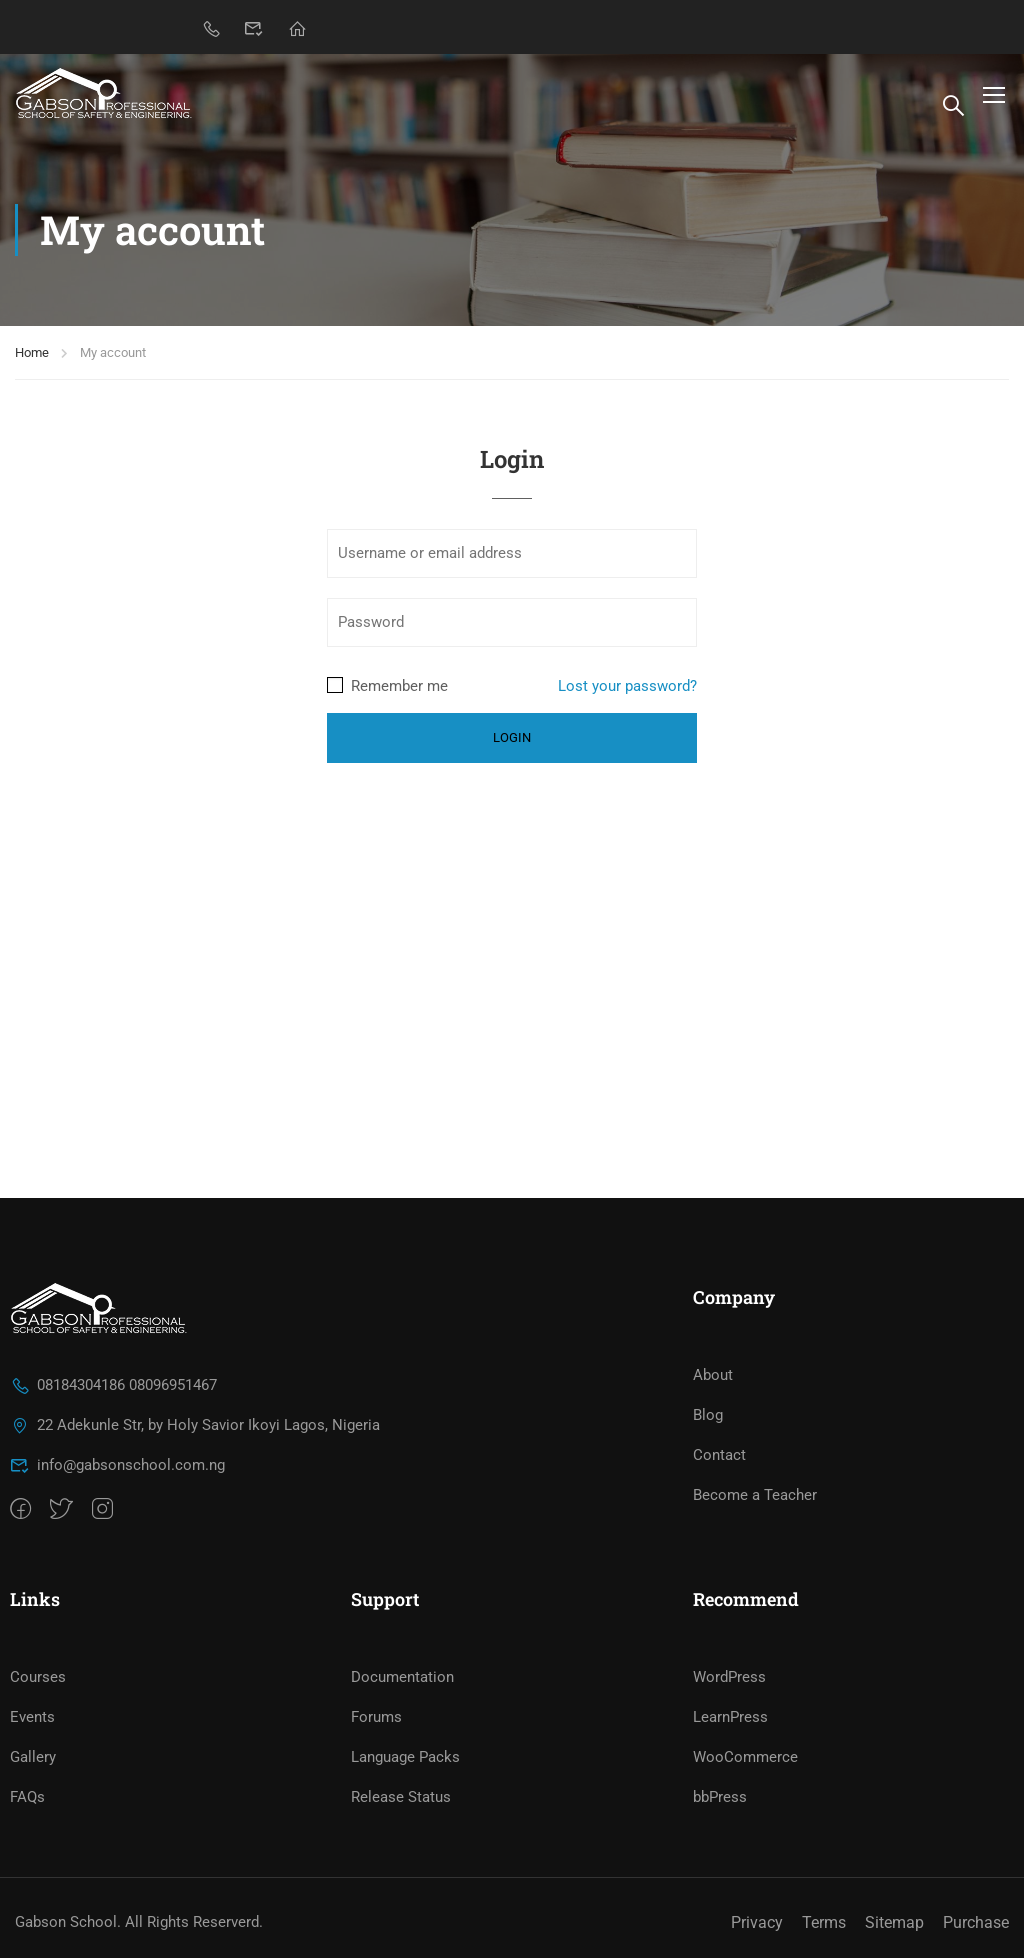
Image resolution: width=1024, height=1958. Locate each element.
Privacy (757, 1922)
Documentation (402, 1677)
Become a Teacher (755, 1495)
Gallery (33, 1757)
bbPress (720, 1797)
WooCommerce (745, 1757)
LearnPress (730, 1717)
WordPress (729, 1677)
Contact (719, 1455)
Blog (708, 1415)
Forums (376, 1717)
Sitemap (894, 1922)
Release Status (401, 1797)
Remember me (387, 686)
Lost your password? (627, 686)
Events (32, 1717)
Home (32, 352)
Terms (824, 1922)
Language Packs (405, 1757)
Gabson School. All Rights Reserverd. (139, 1922)
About (713, 1375)
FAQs (27, 1797)
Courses (38, 1677)
